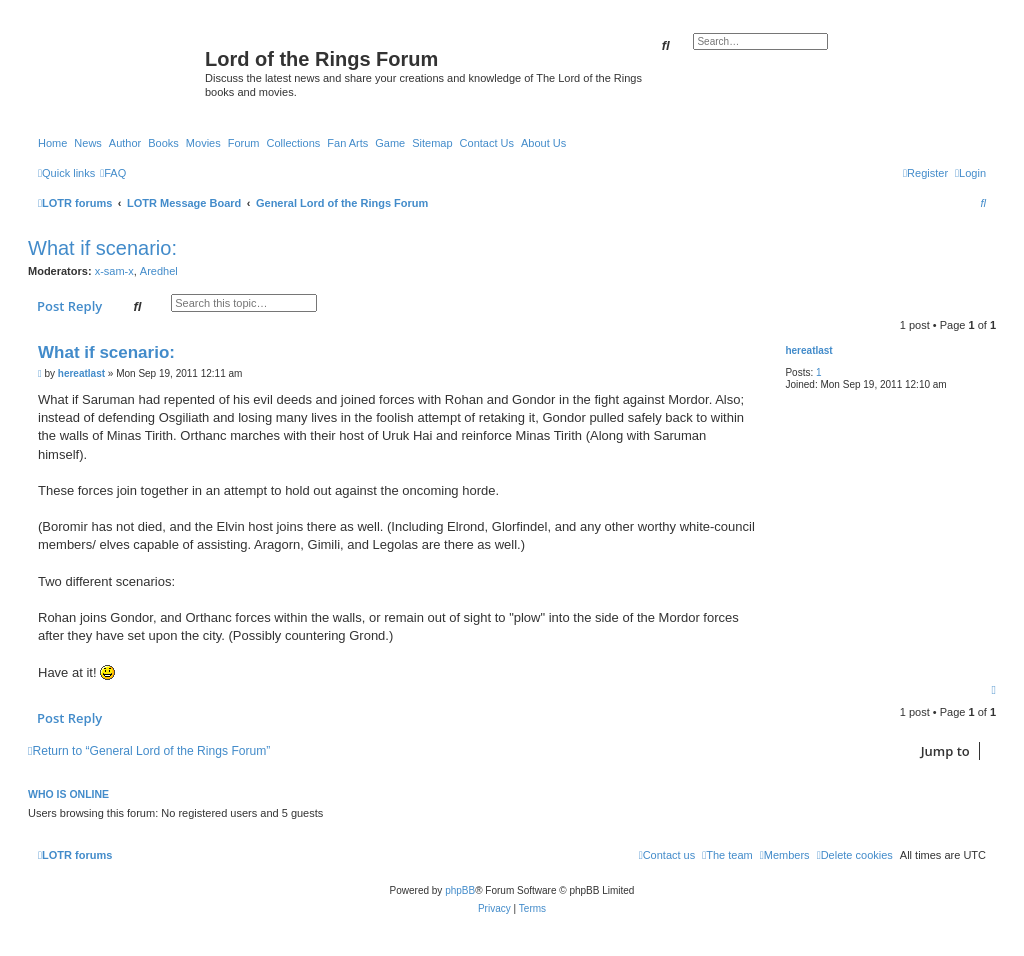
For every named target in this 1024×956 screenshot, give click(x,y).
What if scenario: (102, 248)
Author (125, 143)
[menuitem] (113, 173)
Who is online (68, 794)
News (88, 143)
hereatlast (808, 350)
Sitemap (432, 143)
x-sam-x (114, 271)
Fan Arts (347, 143)
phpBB (460, 890)
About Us (543, 143)
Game (390, 143)
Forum (244, 143)
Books (163, 143)
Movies (203, 143)
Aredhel (159, 271)
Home (52, 143)
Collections (293, 143)
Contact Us (487, 143)
